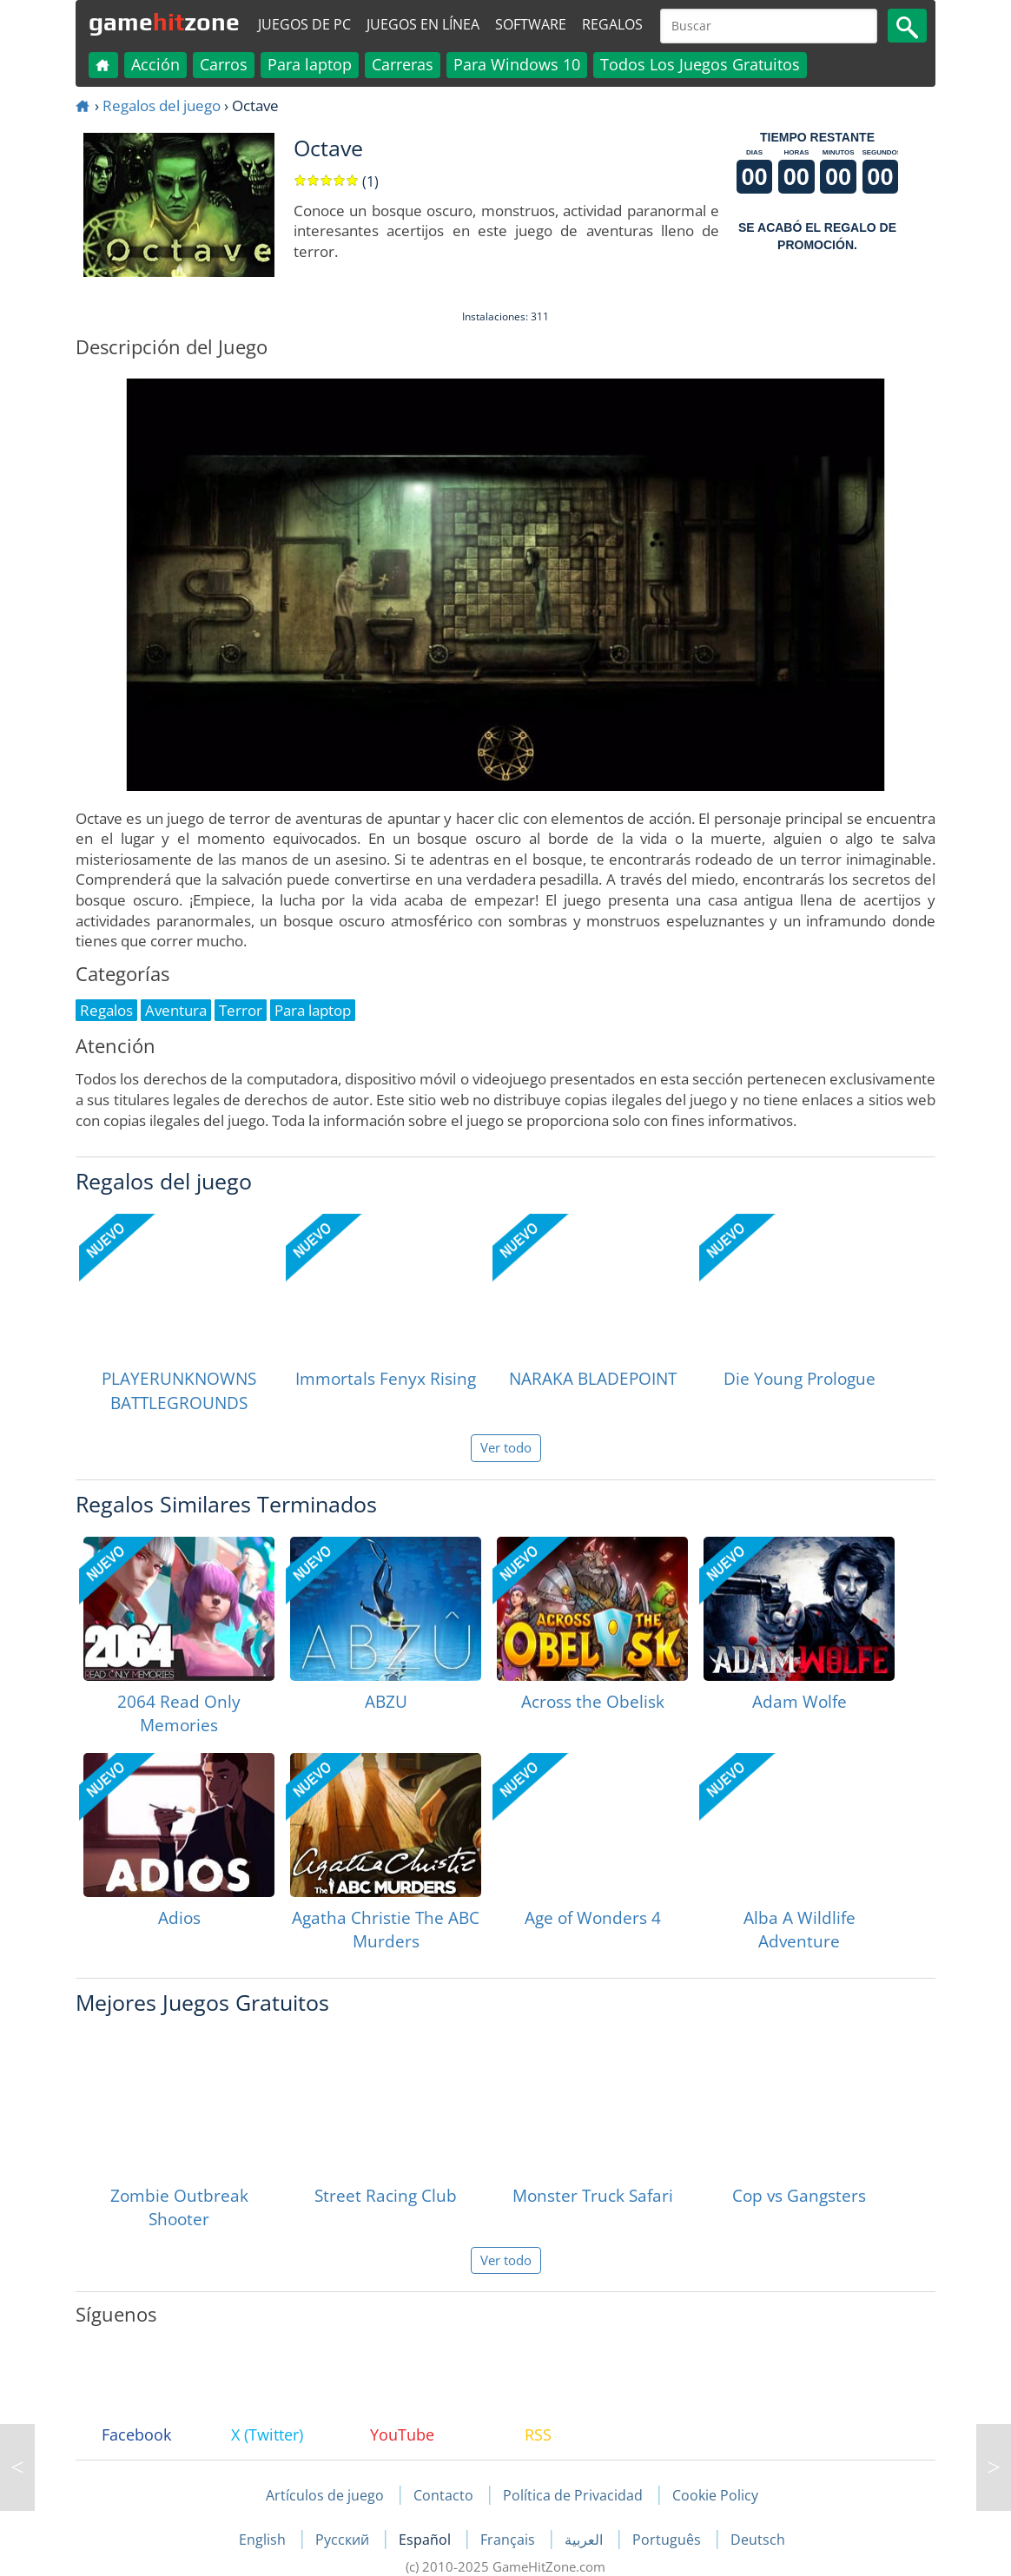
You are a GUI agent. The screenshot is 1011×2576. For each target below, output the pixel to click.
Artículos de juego (325, 2495)
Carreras (402, 64)
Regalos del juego (161, 105)
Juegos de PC (304, 24)
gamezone (164, 22)
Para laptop (310, 64)
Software (530, 24)
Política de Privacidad (573, 2495)
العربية (585, 2539)
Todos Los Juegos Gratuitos (700, 64)
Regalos (612, 24)
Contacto (443, 2495)
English (264, 2539)
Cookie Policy (715, 2495)
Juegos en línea (423, 24)
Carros (224, 64)
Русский (344, 2539)
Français (509, 2539)
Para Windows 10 (516, 64)
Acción (155, 64)
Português (668, 2539)
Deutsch (757, 2539)
